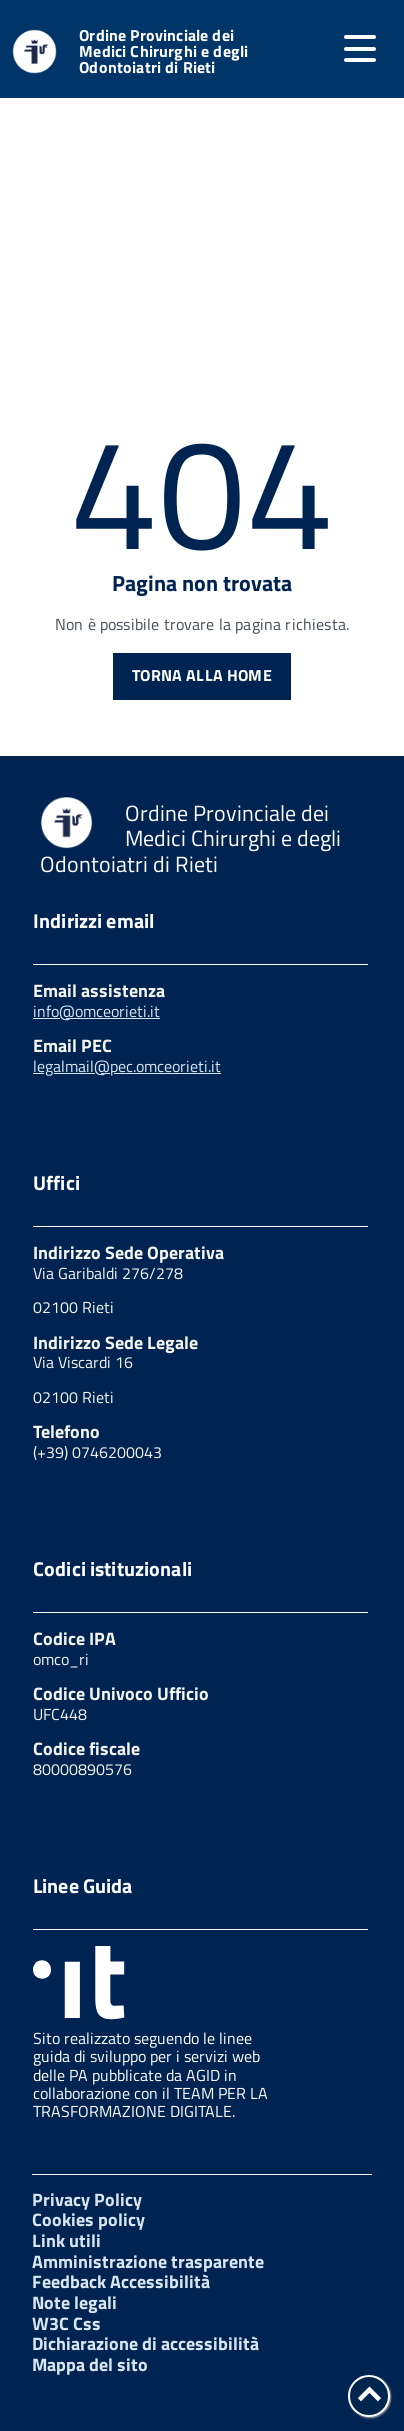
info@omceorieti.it (96, 1011)
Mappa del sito (90, 2364)
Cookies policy (88, 2219)
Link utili (66, 2240)
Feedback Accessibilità (121, 2281)
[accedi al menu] (360, 49)
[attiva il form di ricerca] (302, 51)
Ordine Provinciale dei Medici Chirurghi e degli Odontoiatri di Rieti (163, 51)
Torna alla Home (201, 675)
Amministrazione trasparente (148, 2261)
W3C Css (66, 2323)
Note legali (74, 2302)
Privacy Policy (87, 2199)
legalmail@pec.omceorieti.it (127, 1066)
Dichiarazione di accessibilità (145, 2343)
